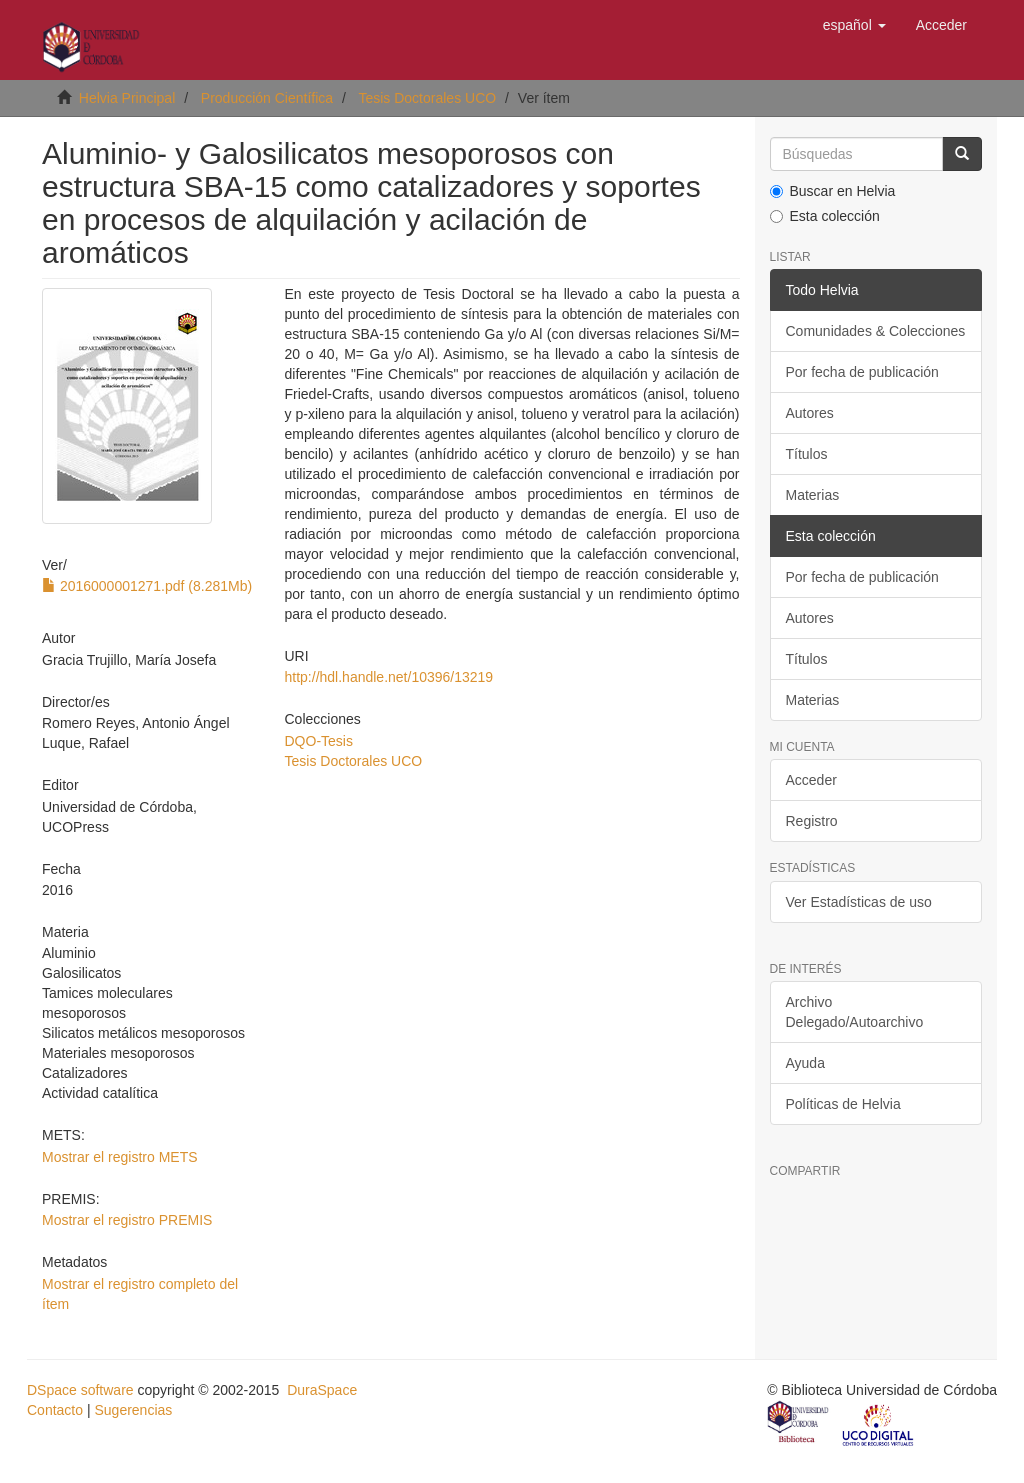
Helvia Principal (127, 98)
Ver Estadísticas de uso (859, 902)
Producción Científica (267, 98)
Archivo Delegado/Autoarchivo (855, 1012)
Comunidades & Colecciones (876, 331)
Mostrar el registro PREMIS (127, 1220)
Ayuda (805, 1063)
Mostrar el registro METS (120, 1157)
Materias (813, 495)
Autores (810, 413)
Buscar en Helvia (833, 191)
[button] (854, 25)
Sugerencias (133, 1410)
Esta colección (825, 216)
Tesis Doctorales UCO (427, 98)
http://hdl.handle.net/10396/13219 (389, 677)
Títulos (807, 454)
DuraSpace (322, 1390)
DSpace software (80, 1390)
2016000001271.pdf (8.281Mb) (147, 586)
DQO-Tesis (319, 741)
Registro (812, 821)
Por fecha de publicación (862, 372)
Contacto (55, 1410)
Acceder (811, 780)
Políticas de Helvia (843, 1104)
